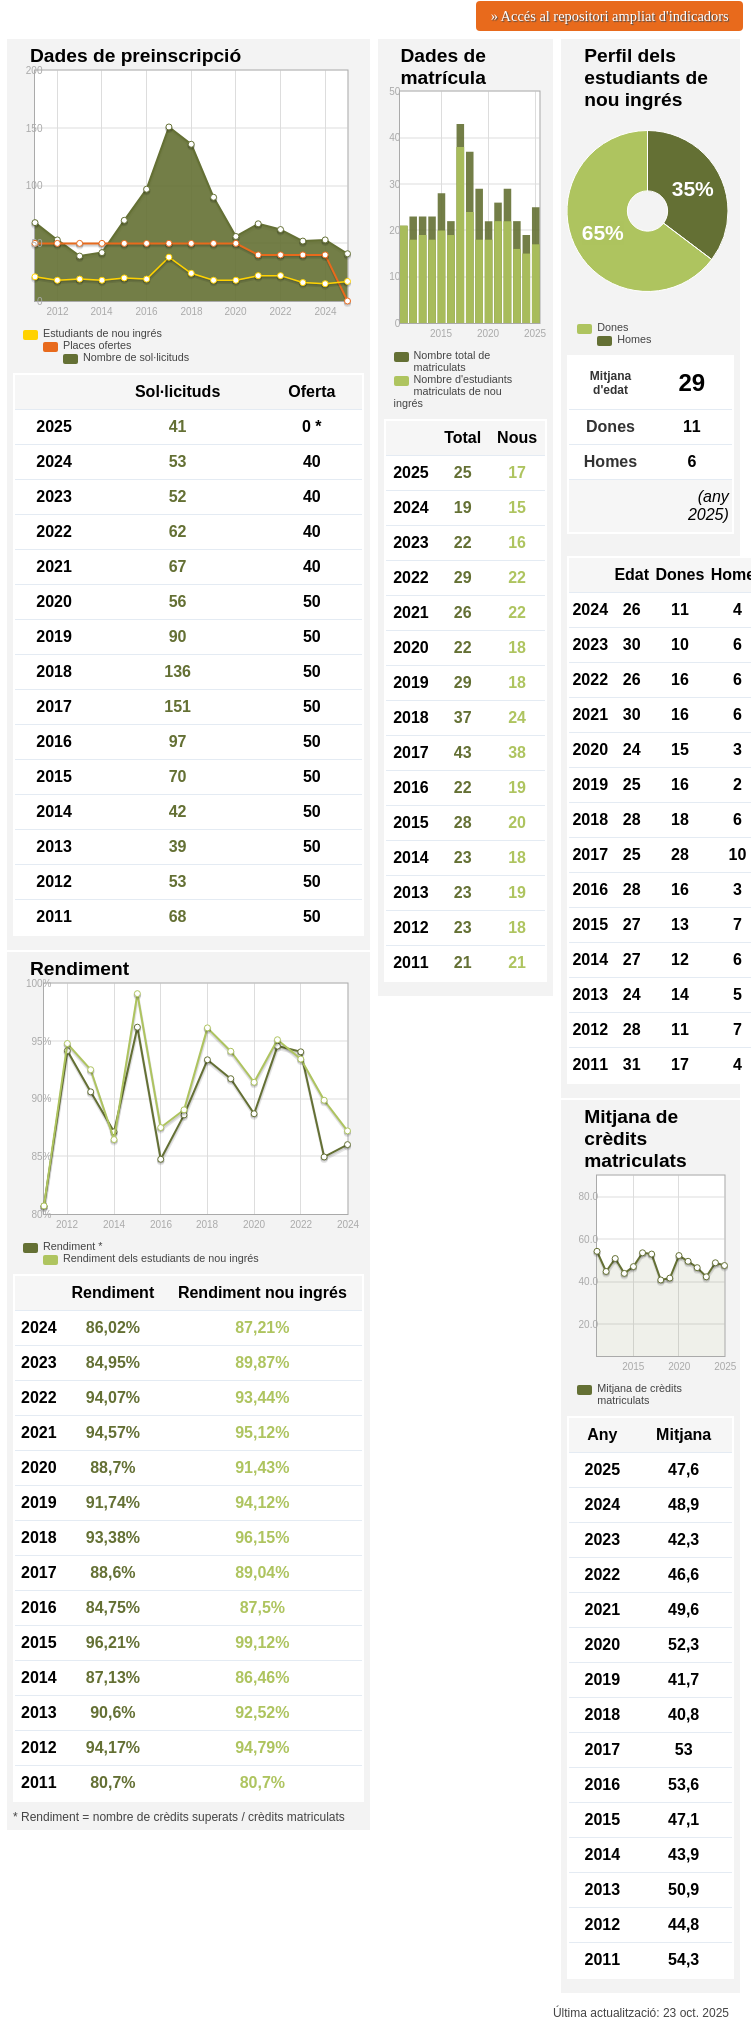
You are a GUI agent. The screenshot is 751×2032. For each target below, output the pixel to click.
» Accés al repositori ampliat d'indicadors (610, 16)
